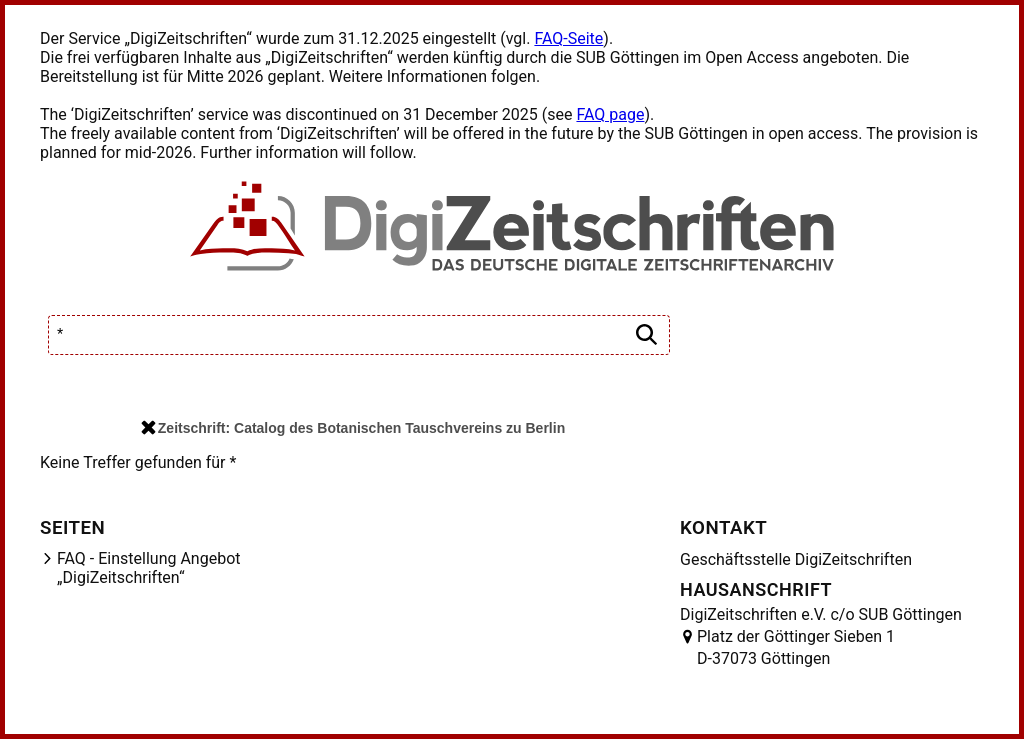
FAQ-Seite (568, 38)
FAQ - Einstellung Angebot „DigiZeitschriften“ (149, 568)
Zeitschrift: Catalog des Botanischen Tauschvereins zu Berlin (353, 428)
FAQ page (610, 114)
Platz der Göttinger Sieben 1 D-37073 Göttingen (796, 647)
